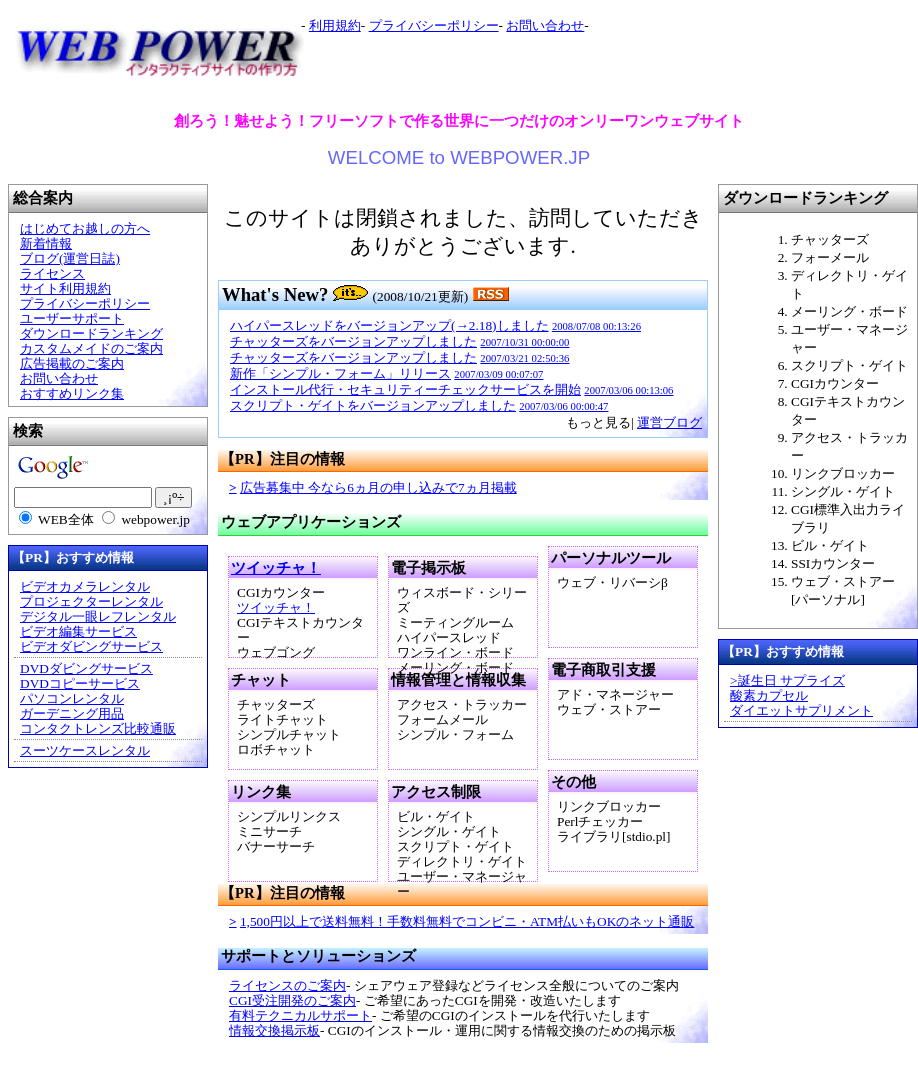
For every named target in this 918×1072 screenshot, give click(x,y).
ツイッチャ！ (276, 568)
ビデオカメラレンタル (85, 586)
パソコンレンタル (72, 698)
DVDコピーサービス (80, 683)
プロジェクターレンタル (91, 601)
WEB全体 (66, 519)
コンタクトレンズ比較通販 (98, 728)
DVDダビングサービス (86, 668)
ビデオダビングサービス (91, 646)
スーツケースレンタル (85, 750)
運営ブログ (669, 422)
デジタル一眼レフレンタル (98, 616)
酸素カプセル (769, 695)
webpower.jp (155, 519)
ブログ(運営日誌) (70, 258)
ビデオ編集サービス (78, 631)
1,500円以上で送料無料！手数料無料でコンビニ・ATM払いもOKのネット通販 (467, 921)
